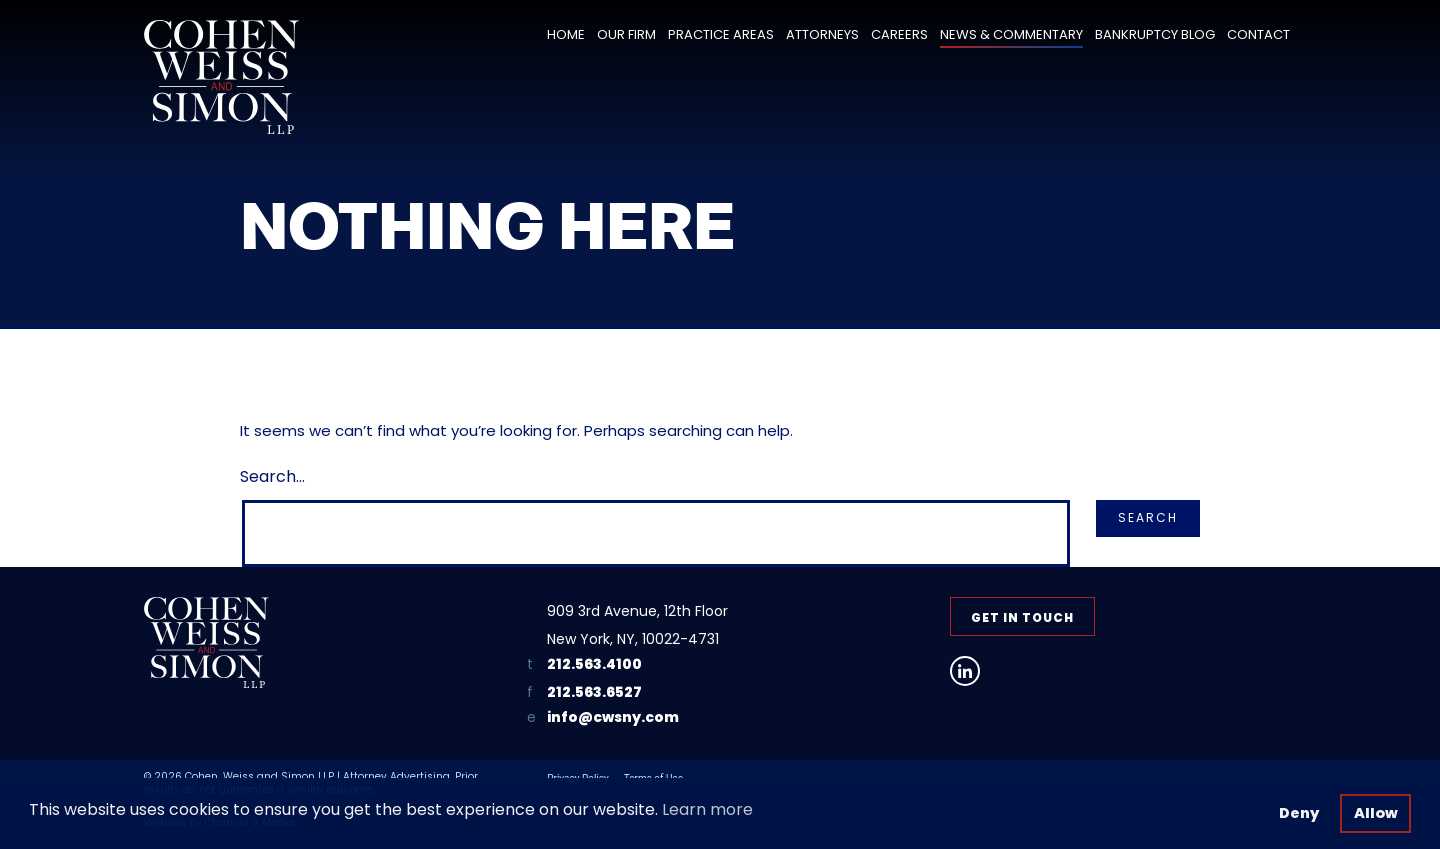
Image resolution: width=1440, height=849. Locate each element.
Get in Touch (1022, 617)
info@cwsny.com (613, 717)
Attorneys (822, 34)
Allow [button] (1376, 813)
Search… (272, 476)
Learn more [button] (707, 809)
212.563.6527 (594, 692)
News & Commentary (1011, 34)
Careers (899, 34)
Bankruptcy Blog (1155, 34)
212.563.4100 (594, 664)
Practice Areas (721, 34)
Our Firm (626, 34)
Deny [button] (1299, 813)
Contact (1258, 34)
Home (566, 34)
